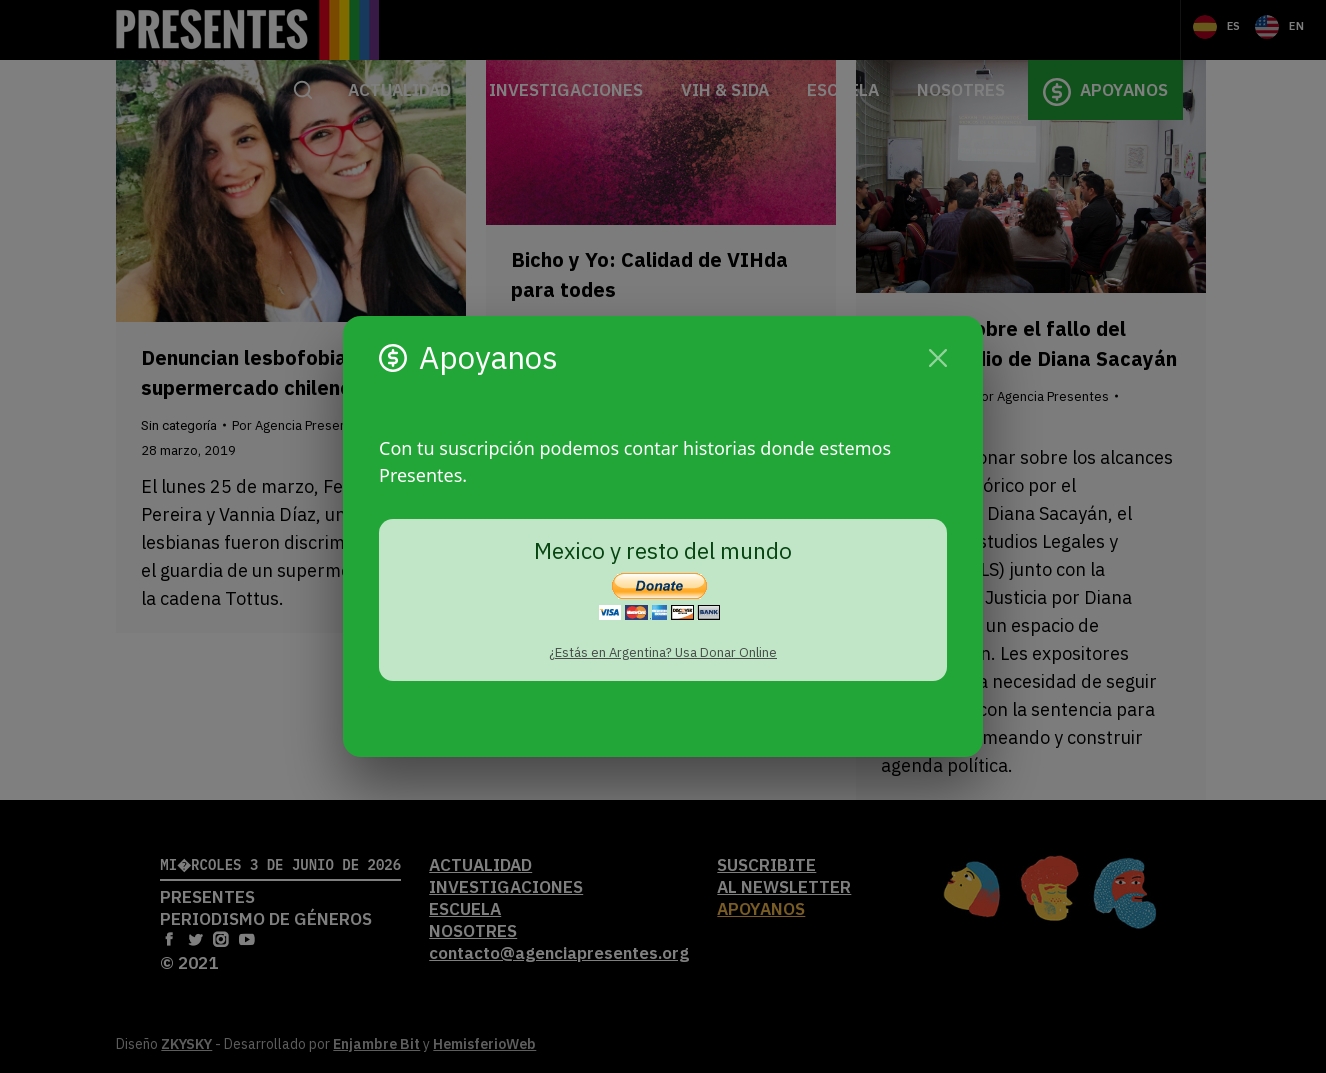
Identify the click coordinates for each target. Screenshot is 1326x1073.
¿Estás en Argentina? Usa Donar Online (663, 652)
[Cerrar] (938, 358)
